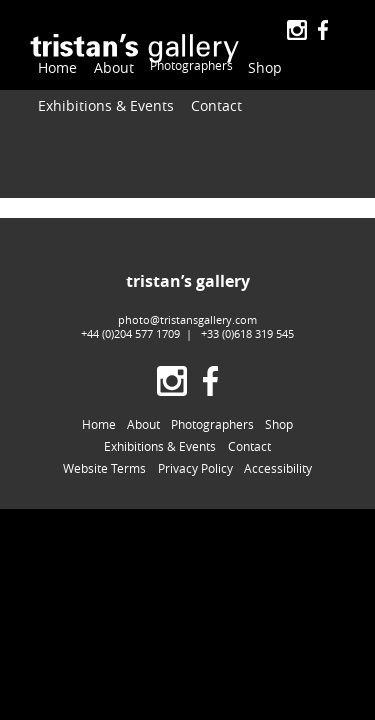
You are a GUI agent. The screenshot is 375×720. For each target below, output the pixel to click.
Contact (185, 97)
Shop (244, 62)
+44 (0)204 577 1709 (130, 313)
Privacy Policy (195, 449)
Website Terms (104, 449)
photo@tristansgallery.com (187, 299)
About (102, 62)
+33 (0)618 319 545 (247, 313)
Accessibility (278, 449)
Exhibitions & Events (93, 97)
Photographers (174, 62)
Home (54, 62)
